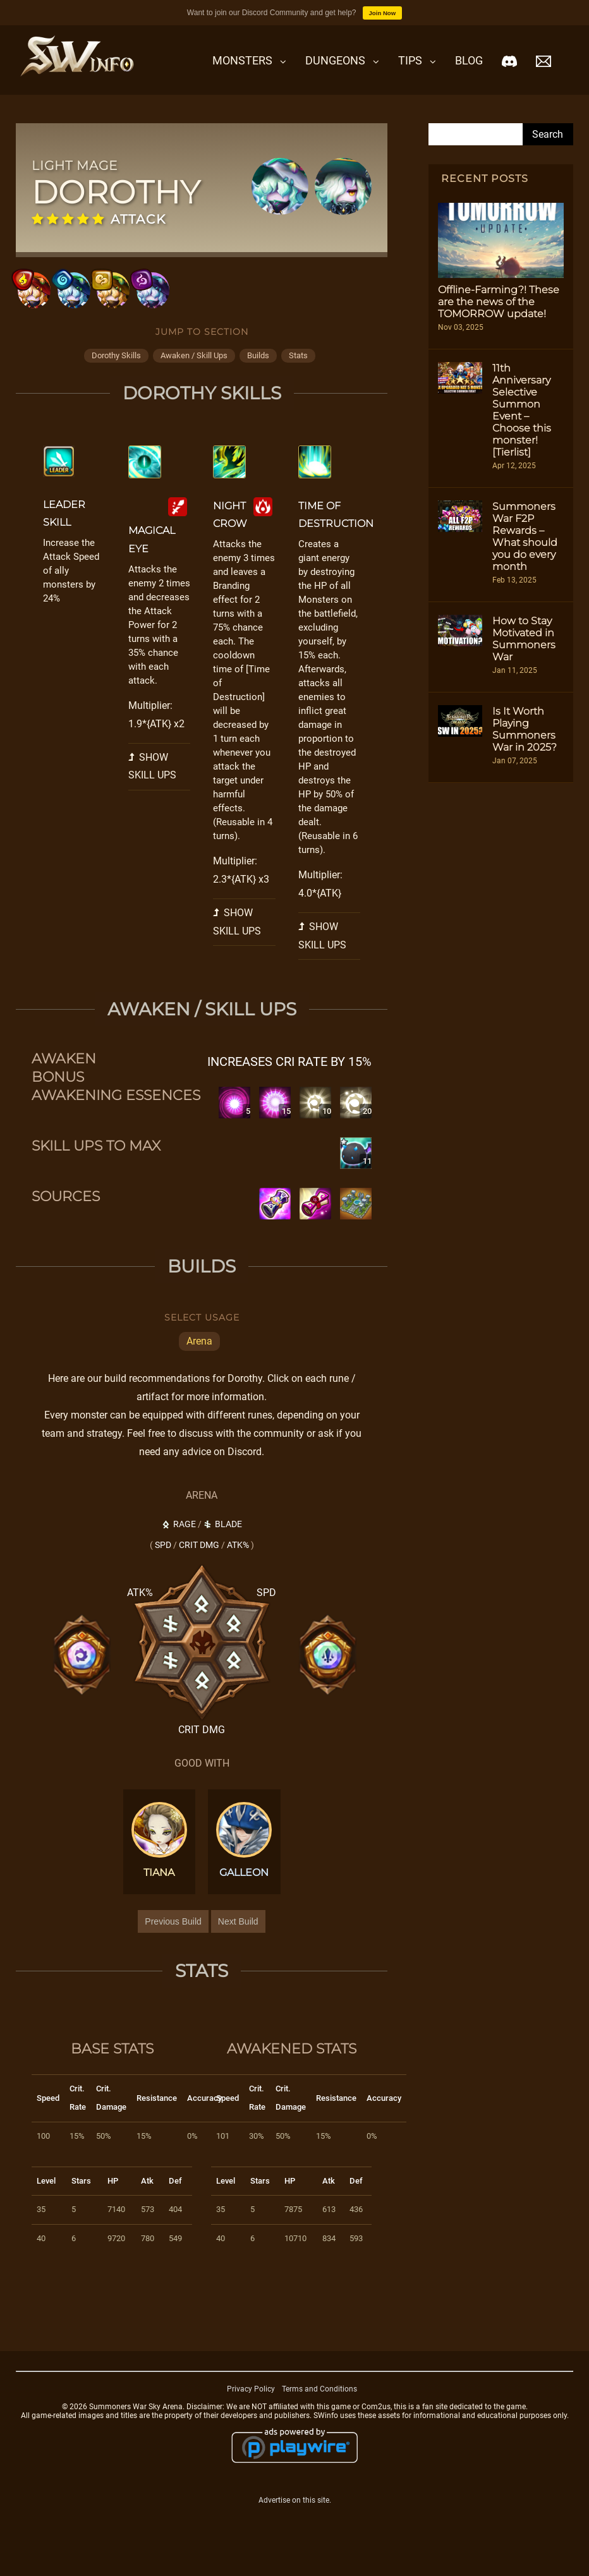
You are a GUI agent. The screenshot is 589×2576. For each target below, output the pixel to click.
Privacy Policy (251, 2409)
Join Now (382, 12)
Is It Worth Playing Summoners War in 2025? (524, 729)
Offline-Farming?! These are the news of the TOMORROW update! (498, 302)
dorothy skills (116, 376)
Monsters (242, 60)
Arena (199, 1363)
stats (298, 376)
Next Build (238, 1942)
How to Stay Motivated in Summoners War (524, 639)
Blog (469, 60)
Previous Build (173, 1942)
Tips (410, 60)
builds (258, 376)
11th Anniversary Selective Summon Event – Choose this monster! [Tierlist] (521, 410)
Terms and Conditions (319, 2409)
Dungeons (335, 60)
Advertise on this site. (294, 2521)
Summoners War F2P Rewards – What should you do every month (524, 536)
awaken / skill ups (194, 376)
